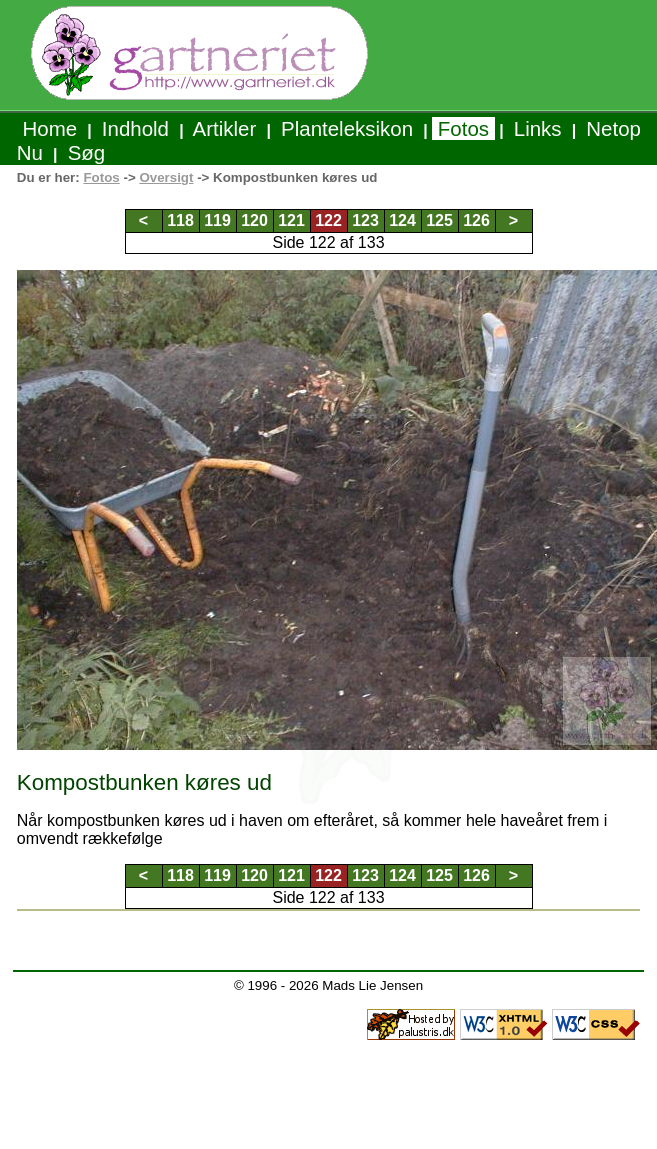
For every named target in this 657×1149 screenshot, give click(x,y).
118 (180, 220)
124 (402, 220)
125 (439, 220)
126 (476, 220)
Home (50, 128)
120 (254, 220)
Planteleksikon (346, 128)
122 (328, 220)
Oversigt (166, 177)
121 (291, 220)
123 (365, 220)
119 (217, 220)
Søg (86, 152)
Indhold (135, 128)
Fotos (463, 128)
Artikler (225, 128)
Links (537, 128)
